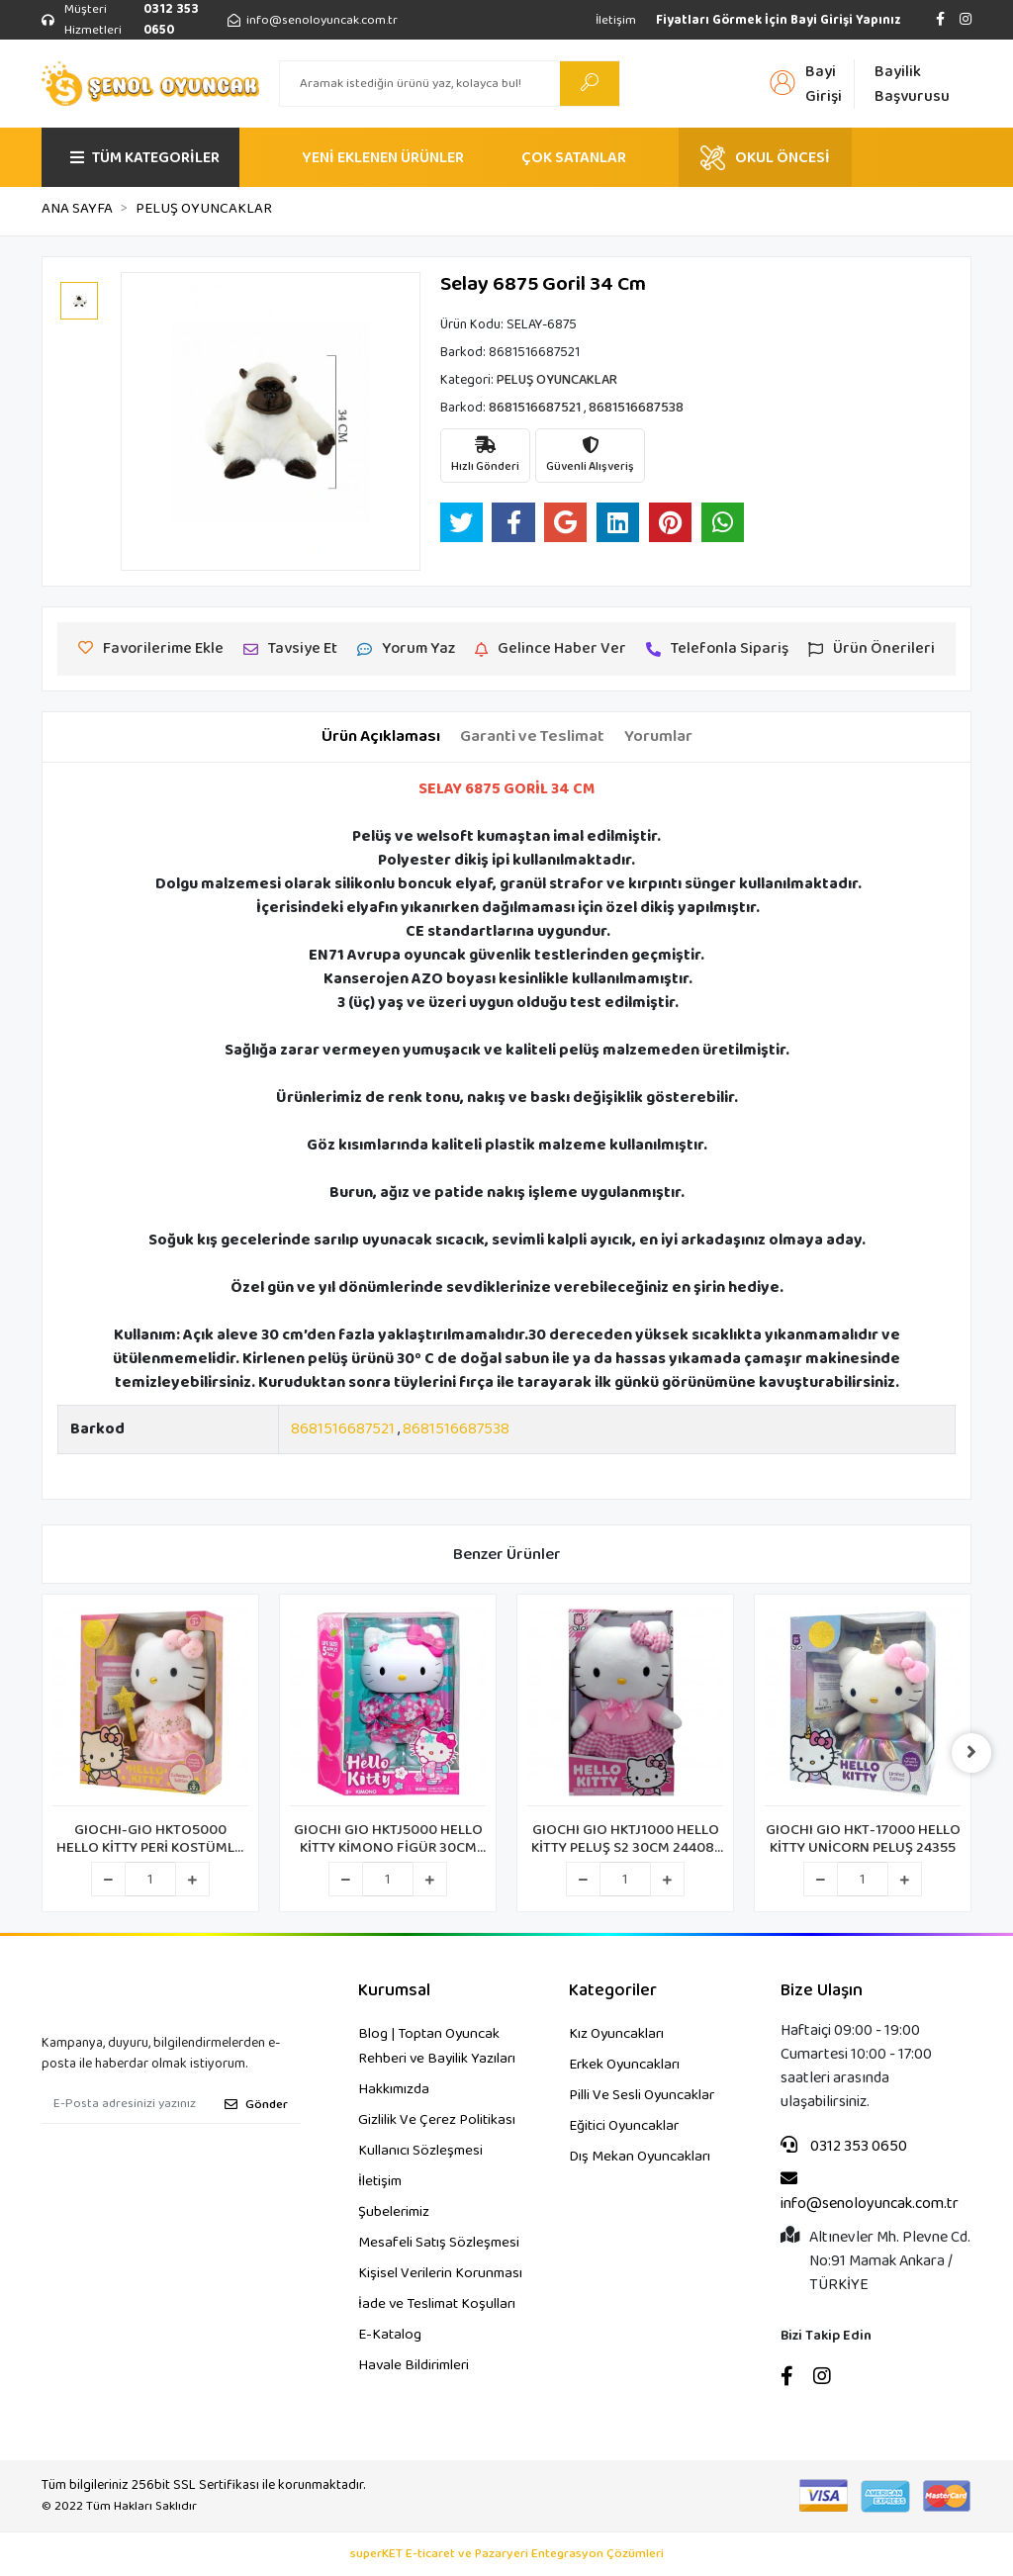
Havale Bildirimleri (413, 2365)
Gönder (256, 2104)
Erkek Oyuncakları (624, 2064)
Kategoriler (613, 1991)
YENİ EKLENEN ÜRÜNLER (383, 157)
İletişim (616, 20)
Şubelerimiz (393, 2212)
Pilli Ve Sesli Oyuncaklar (641, 2095)
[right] (971, 1753)
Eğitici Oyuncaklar (624, 2126)
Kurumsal (394, 1991)
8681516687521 (343, 1429)
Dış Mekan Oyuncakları (639, 2156)
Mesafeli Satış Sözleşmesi (438, 2242)
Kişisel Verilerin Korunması (440, 2273)
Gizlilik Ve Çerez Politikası (436, 2120)
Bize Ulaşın (822, 1991)
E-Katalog (389, 2334)
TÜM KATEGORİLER (145, 157)
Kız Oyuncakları (616, 2034)
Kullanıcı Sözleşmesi (420, 2150)
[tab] (381, 737)
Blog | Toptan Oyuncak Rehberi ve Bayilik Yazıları (436, 2046)
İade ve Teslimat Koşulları (436, 2304)
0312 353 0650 (844, 2147)
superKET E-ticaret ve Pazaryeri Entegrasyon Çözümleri (507, 2554)
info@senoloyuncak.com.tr (870, 2192)
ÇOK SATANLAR (573, 157)
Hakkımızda (393, 2089)
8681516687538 (456, 1429)
